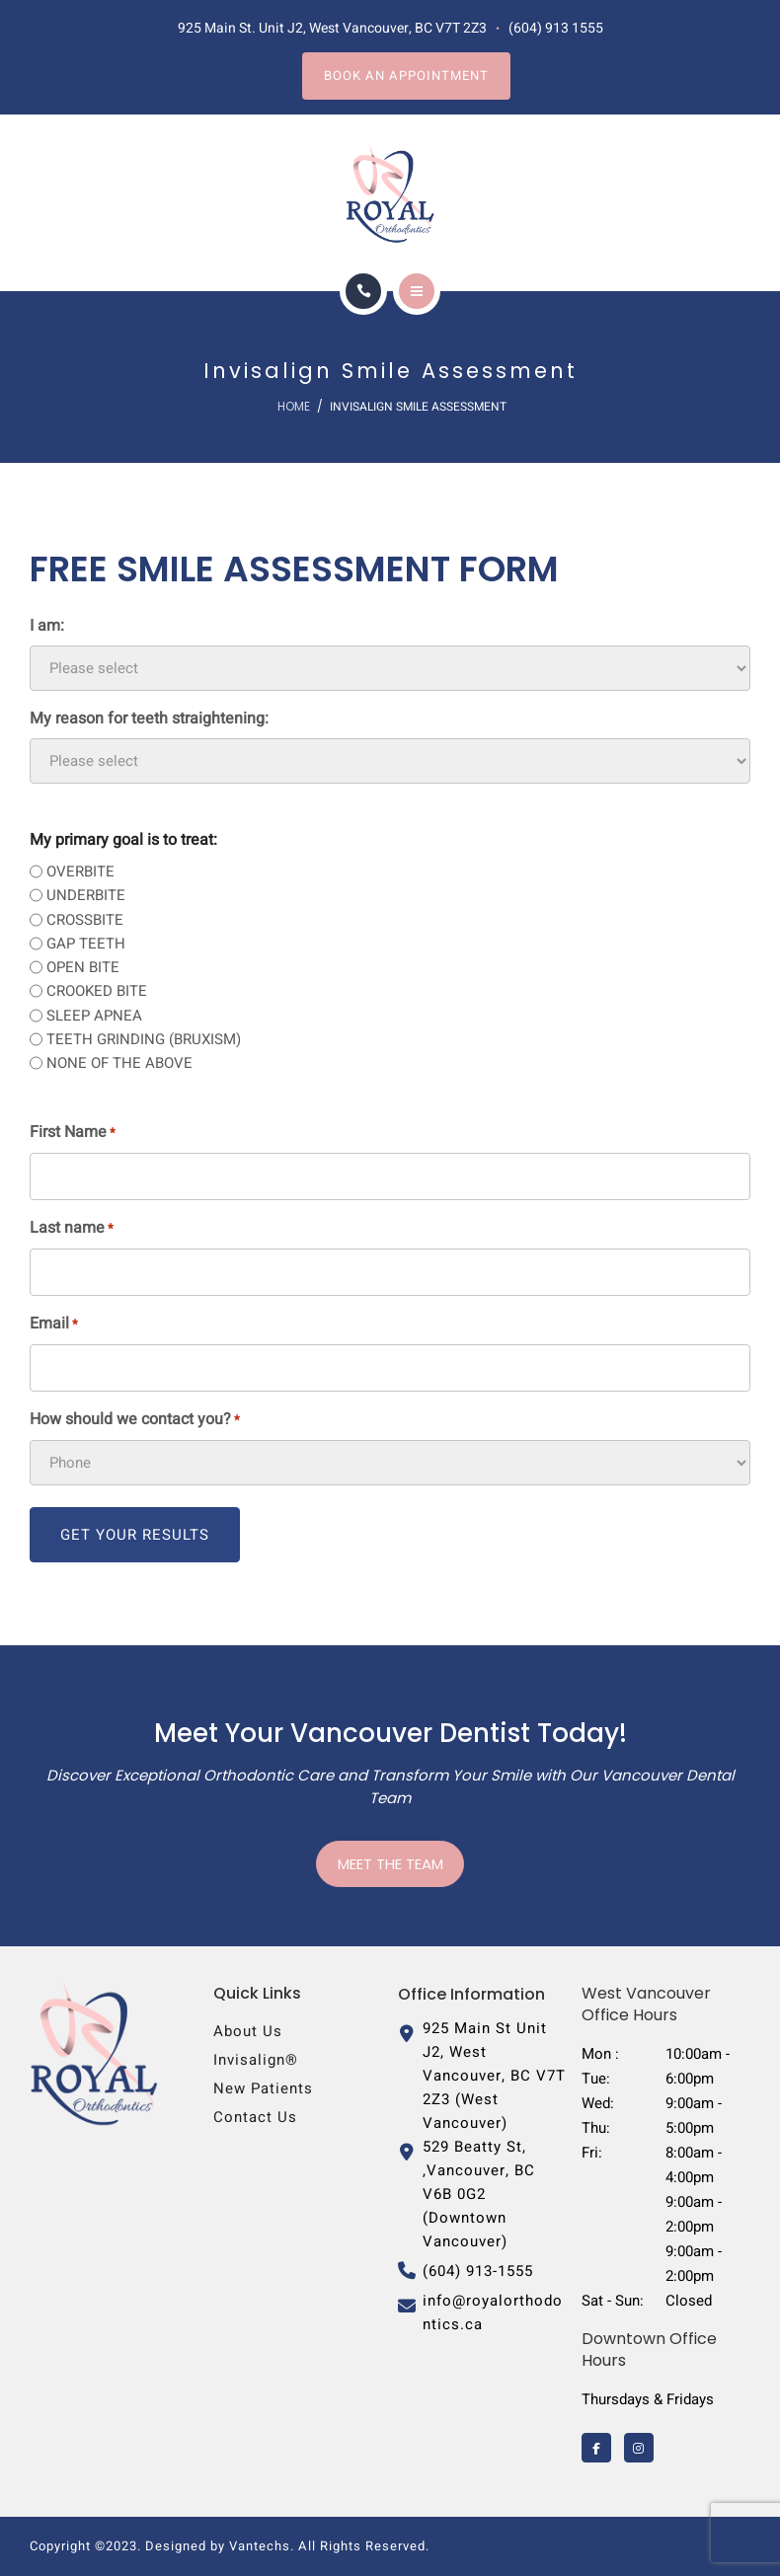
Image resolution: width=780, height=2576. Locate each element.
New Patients (263, 2088)
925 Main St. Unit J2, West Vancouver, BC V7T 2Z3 (332, 28)
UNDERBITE (85, 895)
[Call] (363, 291)
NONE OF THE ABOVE (119, 1063)
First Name (73, 1132)
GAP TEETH (85, 943)
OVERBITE (80, 871)
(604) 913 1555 (555, 28)
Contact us (255, 2117)
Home (293, 406)
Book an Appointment (406, 75)
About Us (247, 2031)
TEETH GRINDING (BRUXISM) (143, 1039)
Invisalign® (255, 2060)
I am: (47, 626)
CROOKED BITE (96, 991)
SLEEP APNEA (94, 1015)
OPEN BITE (82, 967)
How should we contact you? (135, 1419)
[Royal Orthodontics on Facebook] (596, 2447)
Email (54, 1324)
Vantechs (259, 2546)
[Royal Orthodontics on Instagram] (639, 2447)
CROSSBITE (84, 920)
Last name (72, 1228)
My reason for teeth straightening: (149, 718)
